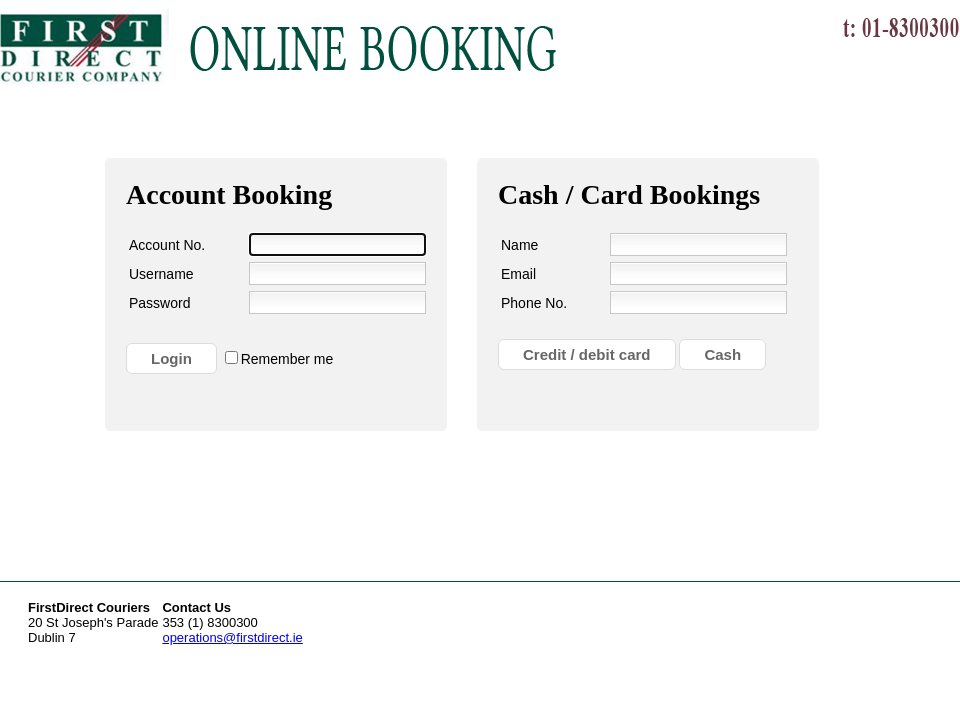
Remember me (287, 359)
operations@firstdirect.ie (232, 637)
